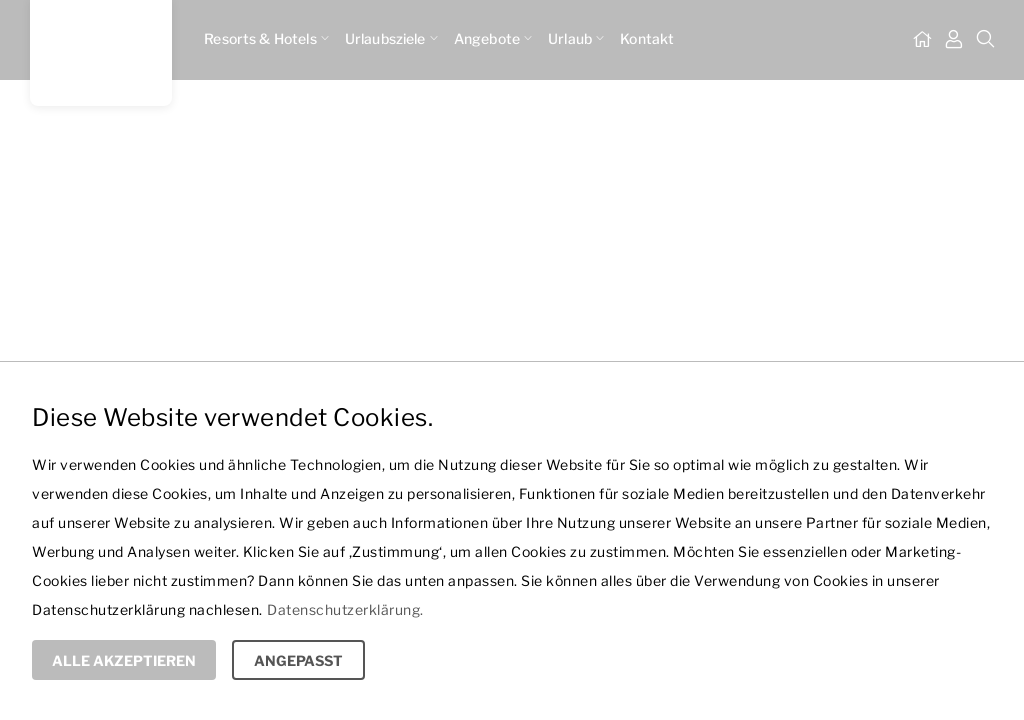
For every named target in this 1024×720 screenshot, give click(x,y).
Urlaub (576, 38)
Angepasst (298, 660)
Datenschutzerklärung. (345, 609)
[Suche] (986, 40)
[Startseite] (922, 40)
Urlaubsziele (391, 38)
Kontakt (647, 38)
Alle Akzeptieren (124, 660)
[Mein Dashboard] (954, 40)
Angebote (493, 38)
